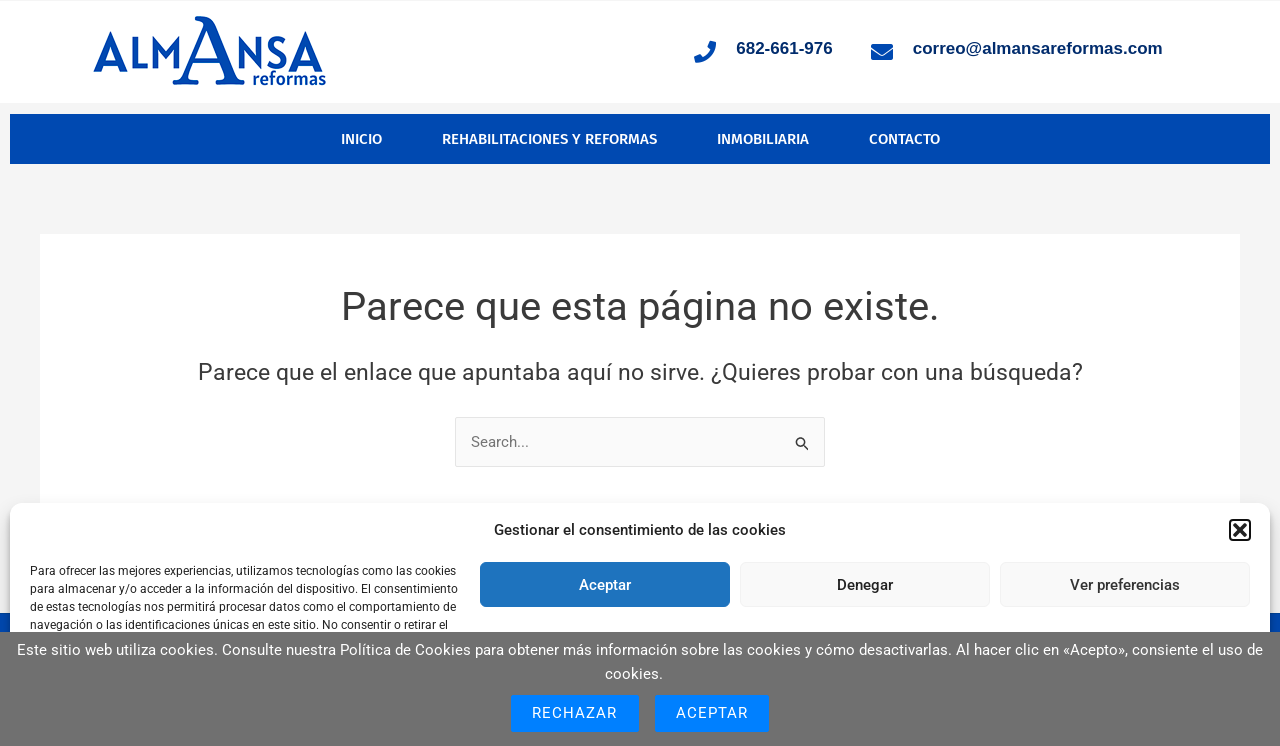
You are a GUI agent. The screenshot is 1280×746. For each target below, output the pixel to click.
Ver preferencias (1125, 585)
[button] (1240, 530)
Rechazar (575, 713)
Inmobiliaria (763, 139)
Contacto (904, 139)
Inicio (361, 139)
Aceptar (605, 585)
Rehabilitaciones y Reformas (549, 139)
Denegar (865, 585)
